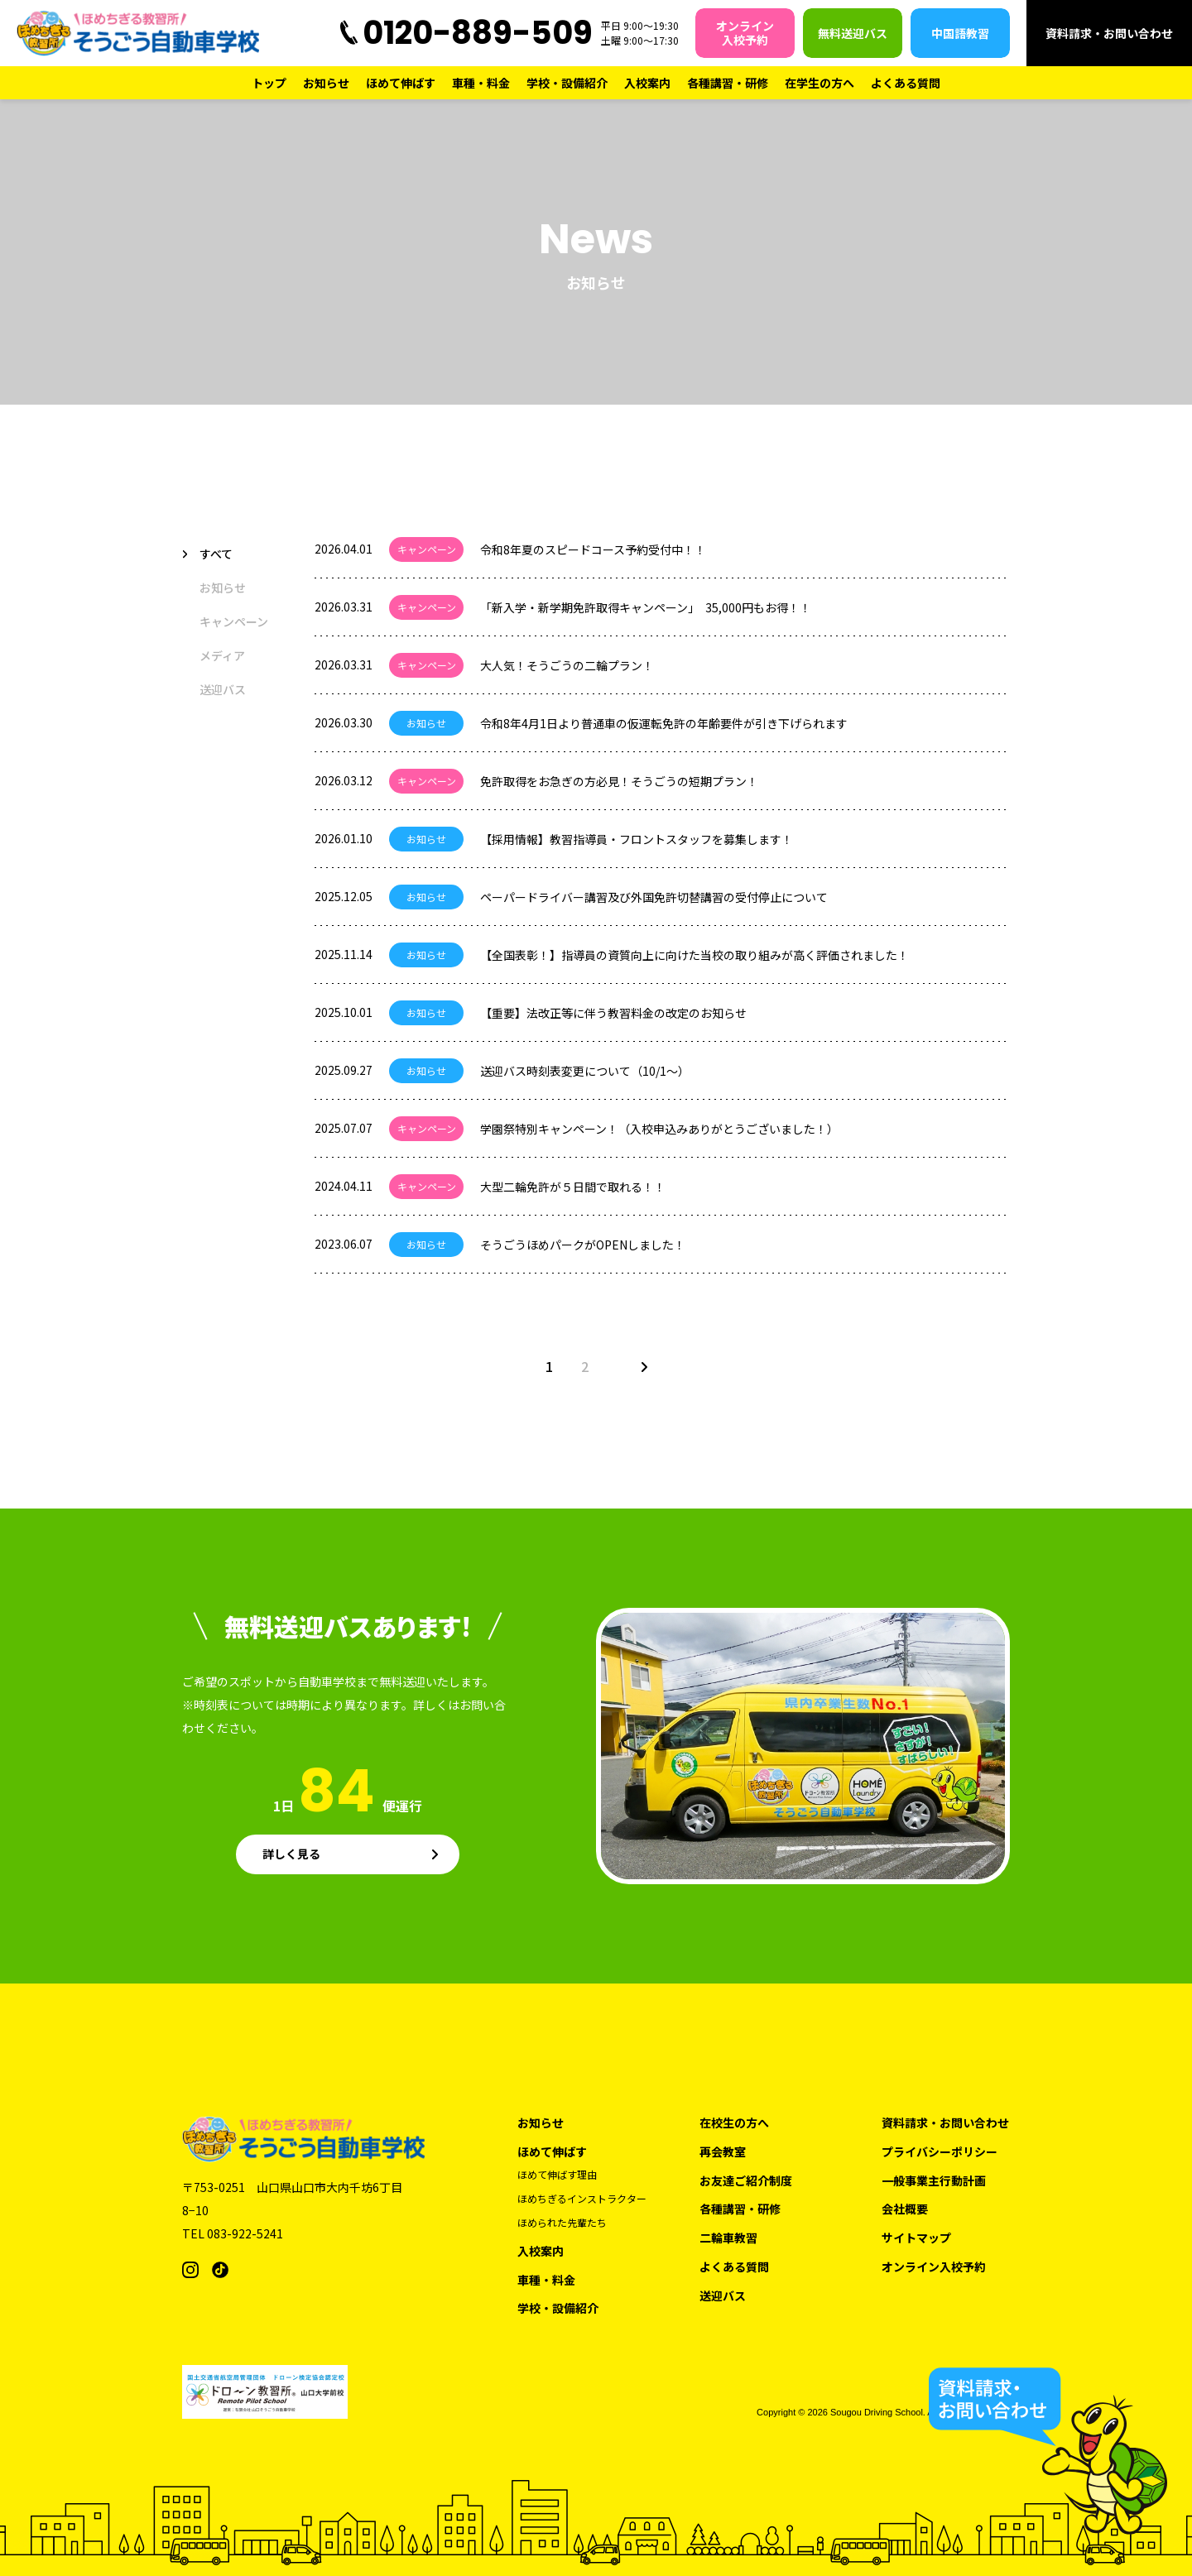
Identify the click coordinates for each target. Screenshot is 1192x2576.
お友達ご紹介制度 (745, 2181)
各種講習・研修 (727, 82)
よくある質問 (905, 82)
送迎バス (222, 689)
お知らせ (326, 82)
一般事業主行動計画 (934, 2181)
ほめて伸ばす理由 (557, 2174)
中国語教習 (960, 33)
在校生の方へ (734, 2123)
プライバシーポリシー (939, 2152)
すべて (216, 553)
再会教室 (722, 2152)
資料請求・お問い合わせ (1109, 33)
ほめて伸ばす (400, 82)
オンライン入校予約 (745, 32)
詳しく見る (291, 1853)
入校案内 (647, 82)
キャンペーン (233, 621)
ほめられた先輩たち (562, 2222)
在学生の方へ (819, 82)
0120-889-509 (478, 33)
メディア (222, 655)
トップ (269, 82)
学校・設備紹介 (567, 82)
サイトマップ (916, 2238)
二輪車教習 (728, 2238)
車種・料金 (481, 82)
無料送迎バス (852, 33)
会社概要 (905, 2209)
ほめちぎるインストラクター (581, 2198)
